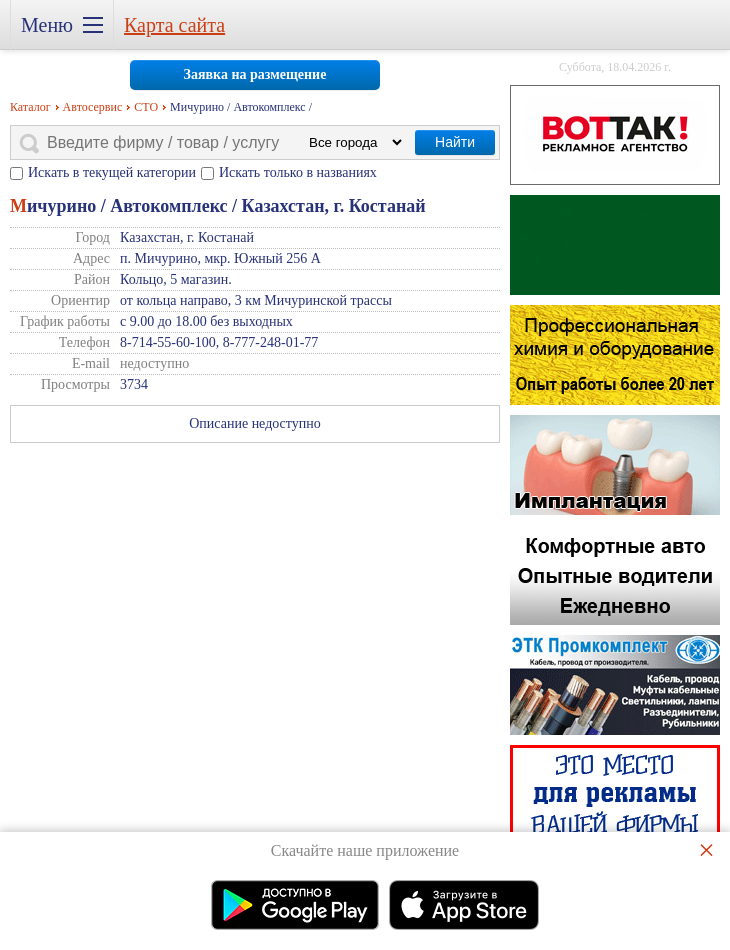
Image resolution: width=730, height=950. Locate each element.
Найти (455, 142)
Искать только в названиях (298, 172)
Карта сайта (174, 25)
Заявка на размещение (255, 74)
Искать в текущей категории (112, 172)
